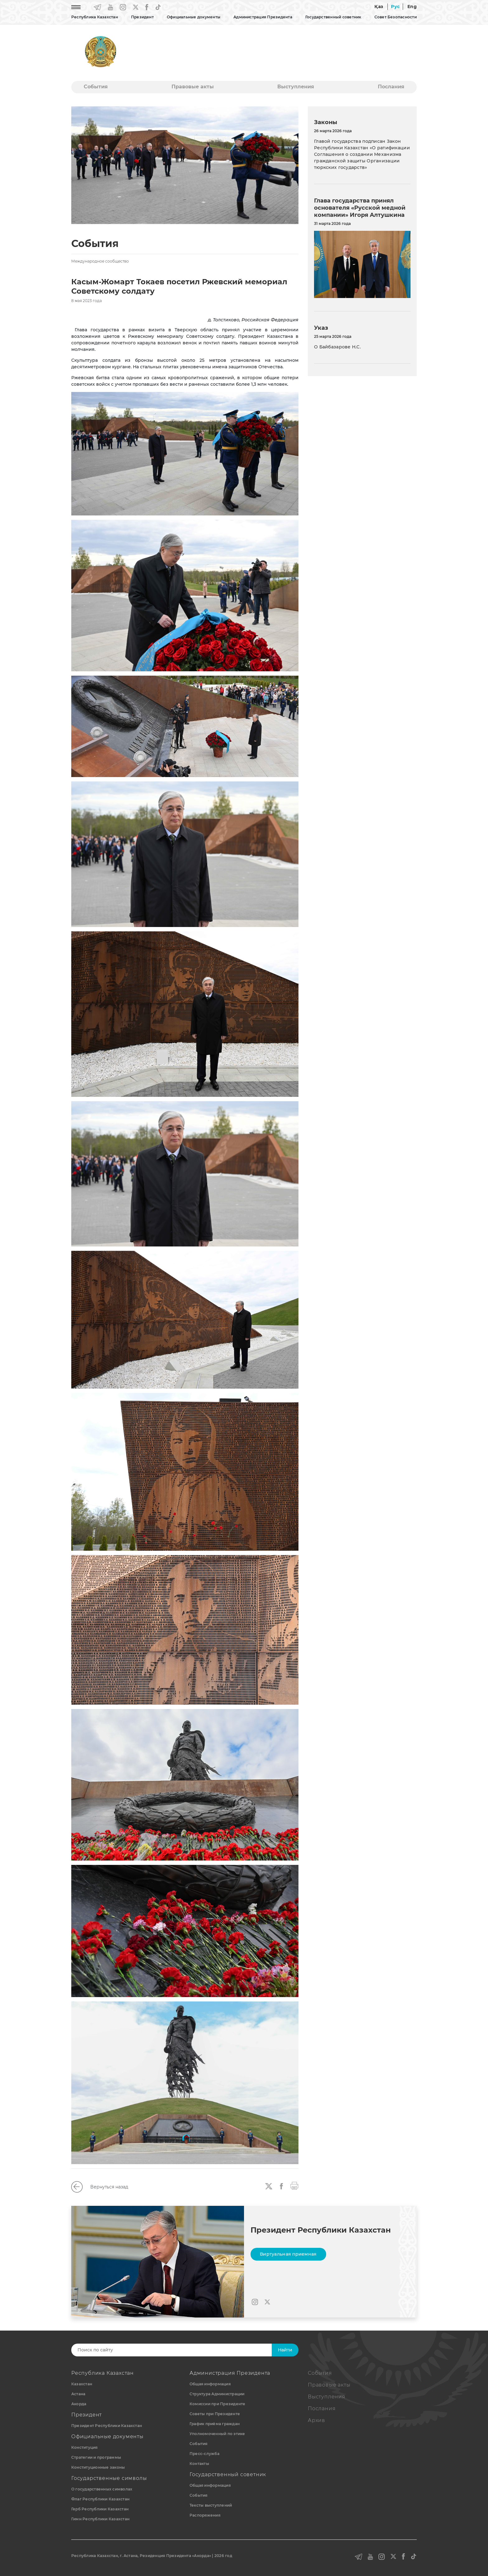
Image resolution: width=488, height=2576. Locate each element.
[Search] (177, 2350)
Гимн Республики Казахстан (100, 2519)
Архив (316, 2420)
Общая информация (210, 2384)
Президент (142, 17)
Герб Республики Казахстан (100, 2509)
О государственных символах (101, 2489)
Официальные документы (193, 17)
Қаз (378, 6)
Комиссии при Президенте (218, 2403)
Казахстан (81, 2384)
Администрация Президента (262, 17)
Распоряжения (205, 2515)
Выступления (295, 87)
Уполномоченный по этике (217, 2433)
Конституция (84, 2447)
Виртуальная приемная (288, 2254)
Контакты (199, 2463)
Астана (78, 2394)
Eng (412, 6)
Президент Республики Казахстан (106, 2425)
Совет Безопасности (395, 17)
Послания (391, 87)
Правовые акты (192, 87)
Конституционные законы (98, 2467)
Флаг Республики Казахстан (100, 2499)
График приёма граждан (215, 2423)
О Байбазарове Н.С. (337, 347)
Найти (285, 2350)
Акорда (78, 2403)
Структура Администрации (217, 2394)
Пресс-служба (204, 2453)
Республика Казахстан (94, 17)
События (96, 87)
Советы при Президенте (215, 2413)
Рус (395, 6)
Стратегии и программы (96, 2457)
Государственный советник (333, 17)
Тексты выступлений (211, 2505)
